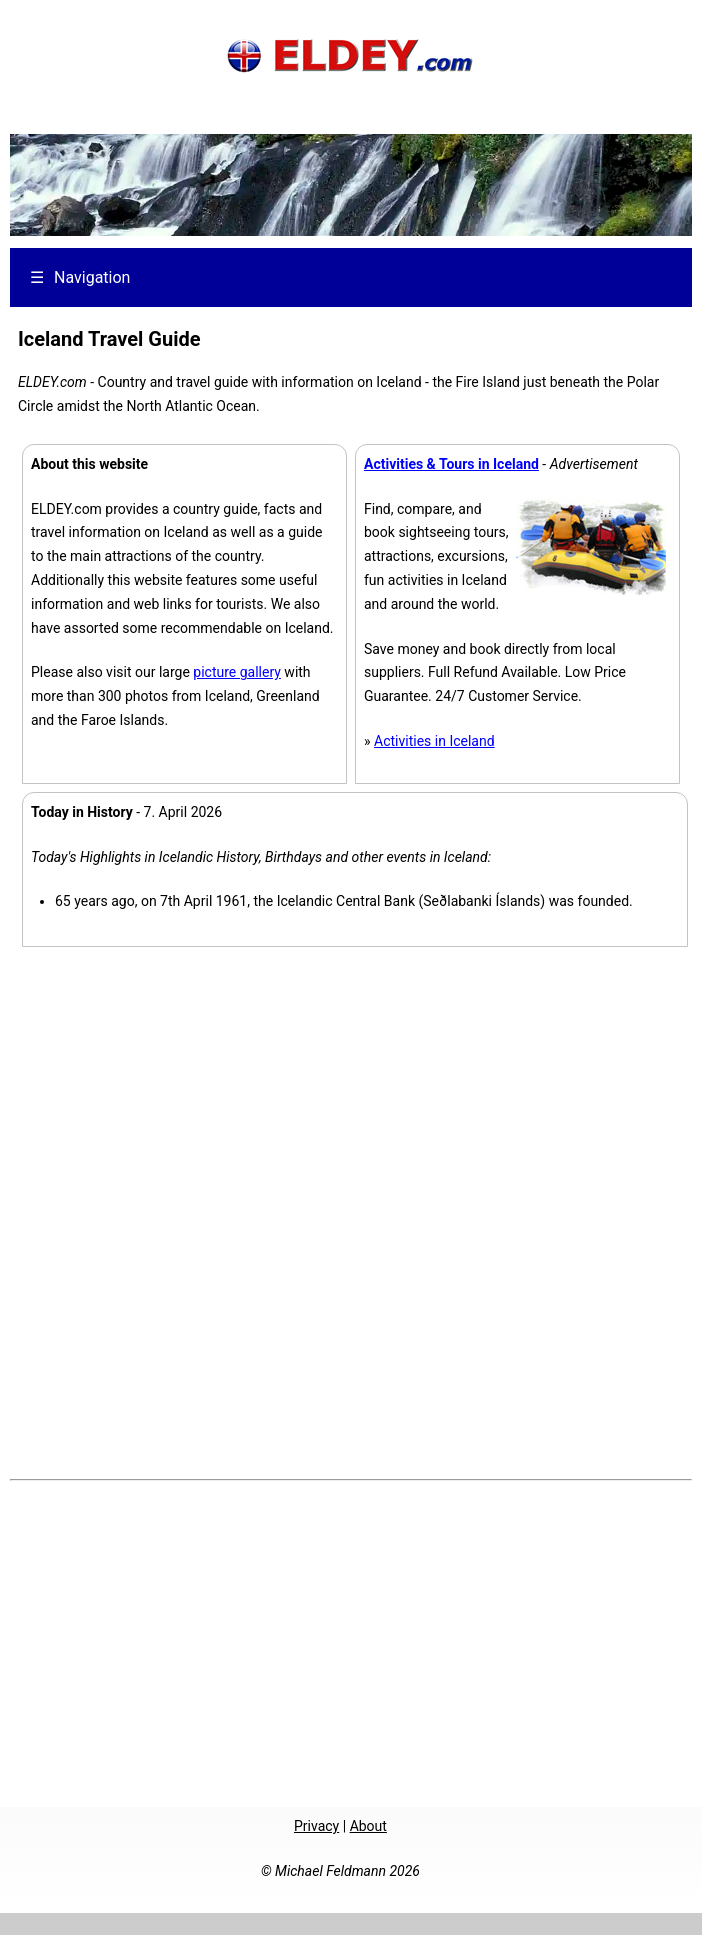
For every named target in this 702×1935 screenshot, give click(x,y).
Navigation (80, 277)
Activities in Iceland (434, 741)
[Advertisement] (347, 1641)
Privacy (316, 1826)
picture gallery (237, 672)
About (368, 1826)
